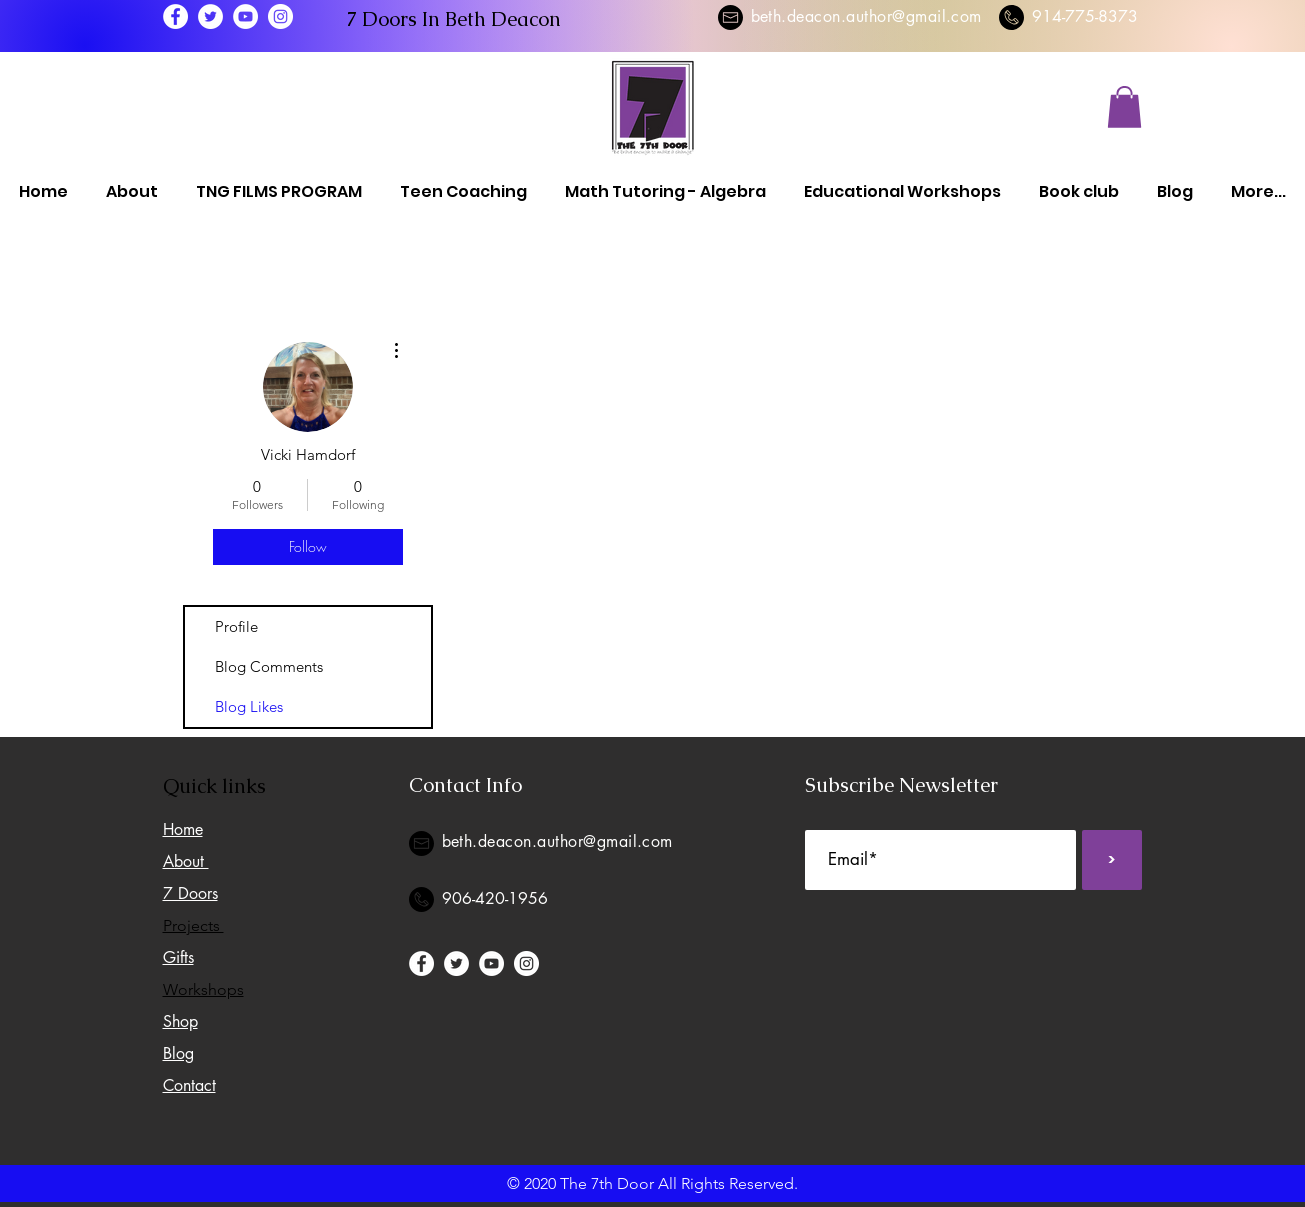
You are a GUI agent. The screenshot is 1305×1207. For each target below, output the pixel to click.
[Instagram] (280, 16)
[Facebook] (175, 16)
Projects (193, 925)
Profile (236, 626)
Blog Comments (269, 666)
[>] (1112, 860)
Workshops (203, 989)
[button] (1124, 107)
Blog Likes (249, 706)
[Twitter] (210, 16)
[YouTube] (245, 16)
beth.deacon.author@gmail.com (866, 16)
